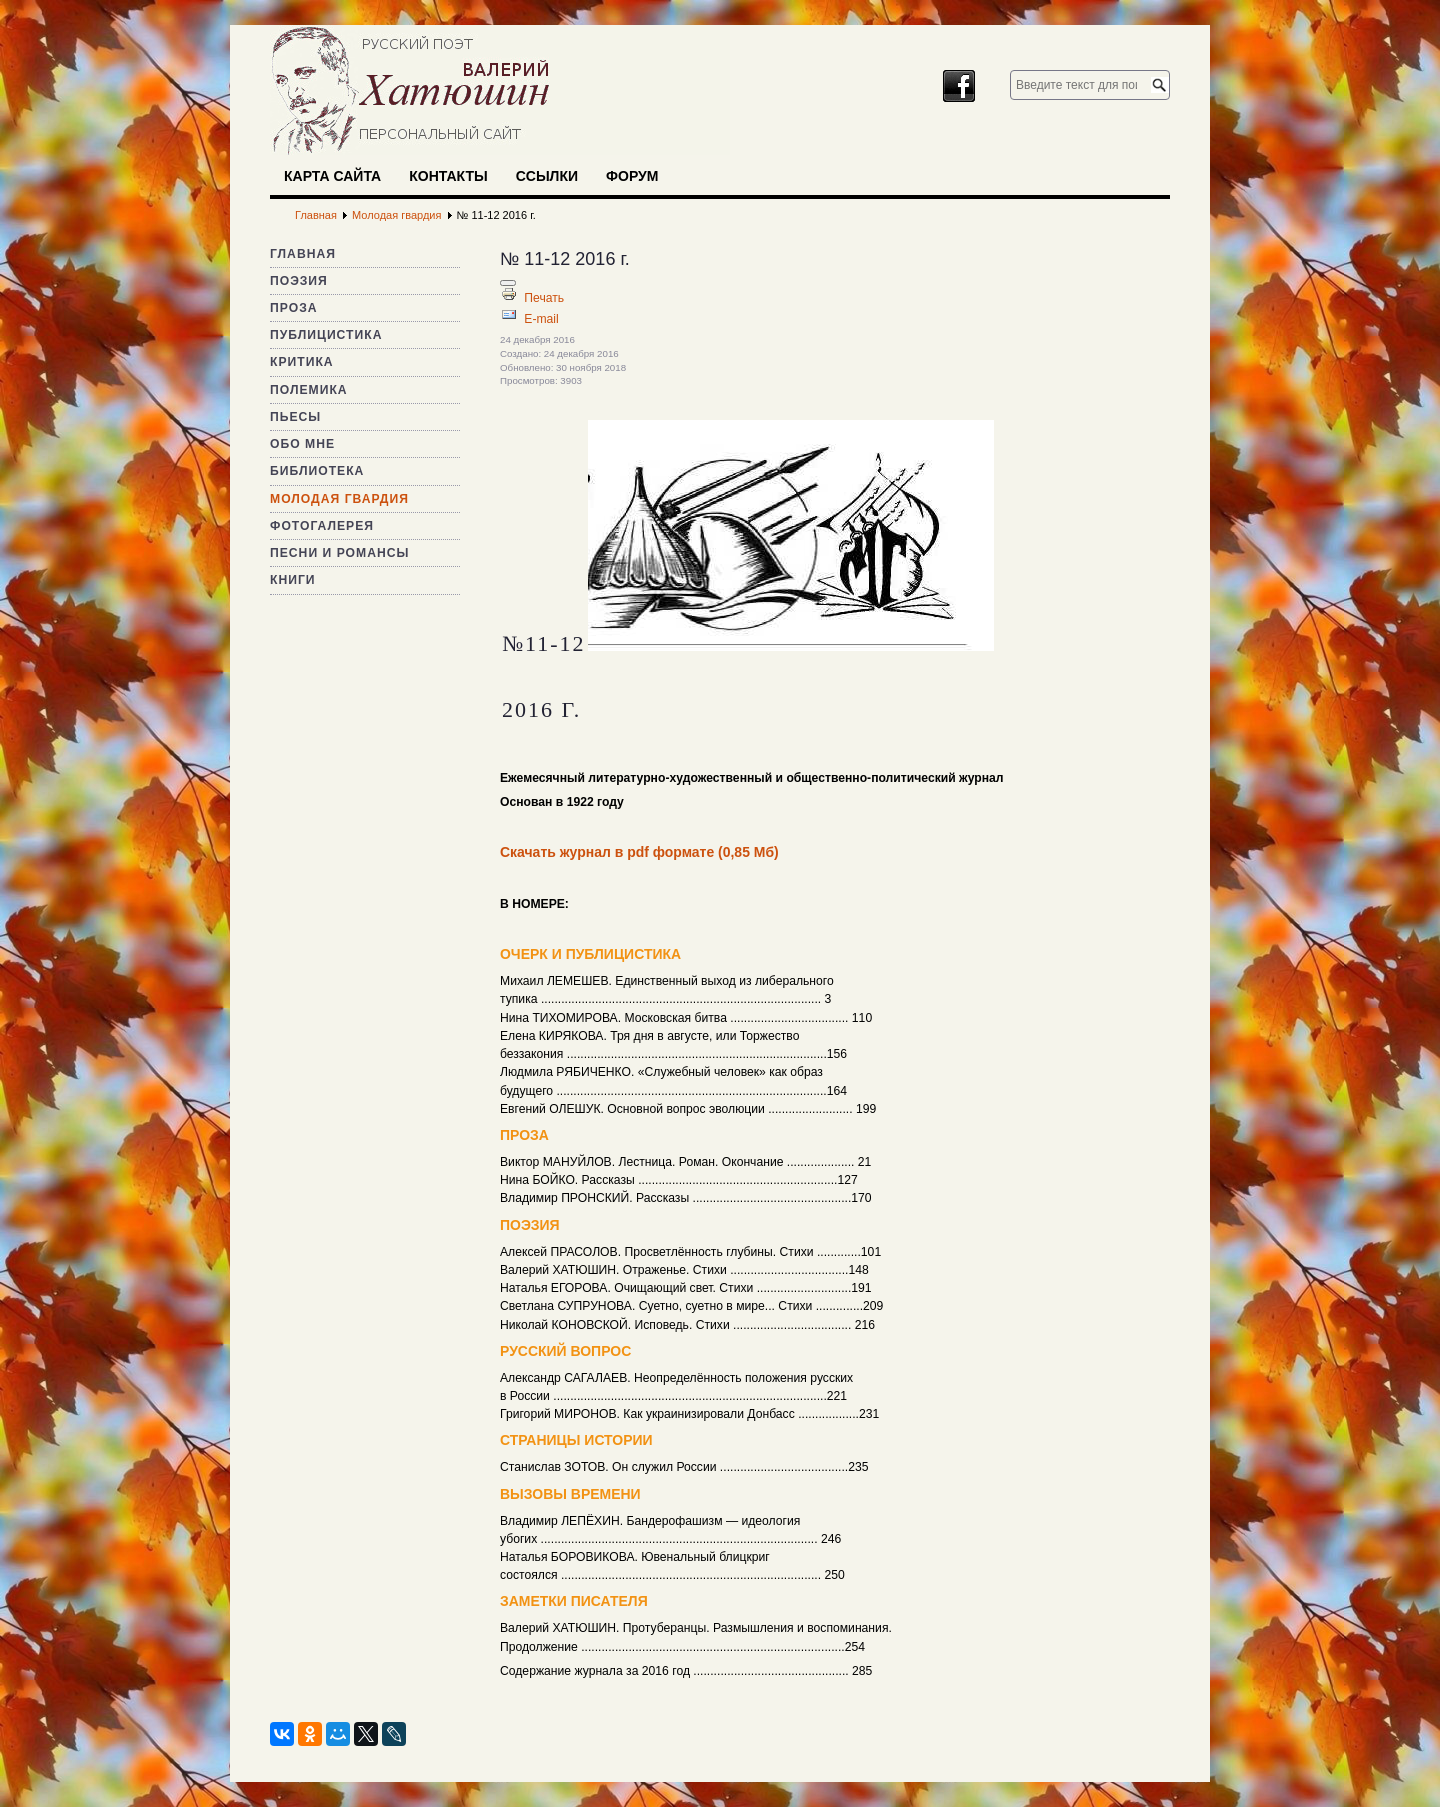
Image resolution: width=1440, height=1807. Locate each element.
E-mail (541, 319)
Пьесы (295, 417)
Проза (294, 308)
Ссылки (547, 176)
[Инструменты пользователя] (508, 283)
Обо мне (302, 444)
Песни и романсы (339, 553)
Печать (544, 298)
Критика (302, 362)
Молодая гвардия (339, 499)
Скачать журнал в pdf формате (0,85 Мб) (639, 852)
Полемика (309, 390)
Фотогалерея (322, 526)
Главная (303, 254)
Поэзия (299, 281)
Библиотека (317, 471)
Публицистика (326, 335)
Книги (293, 580)
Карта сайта (332, 176)
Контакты (448, 176)
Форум (632, 176)
